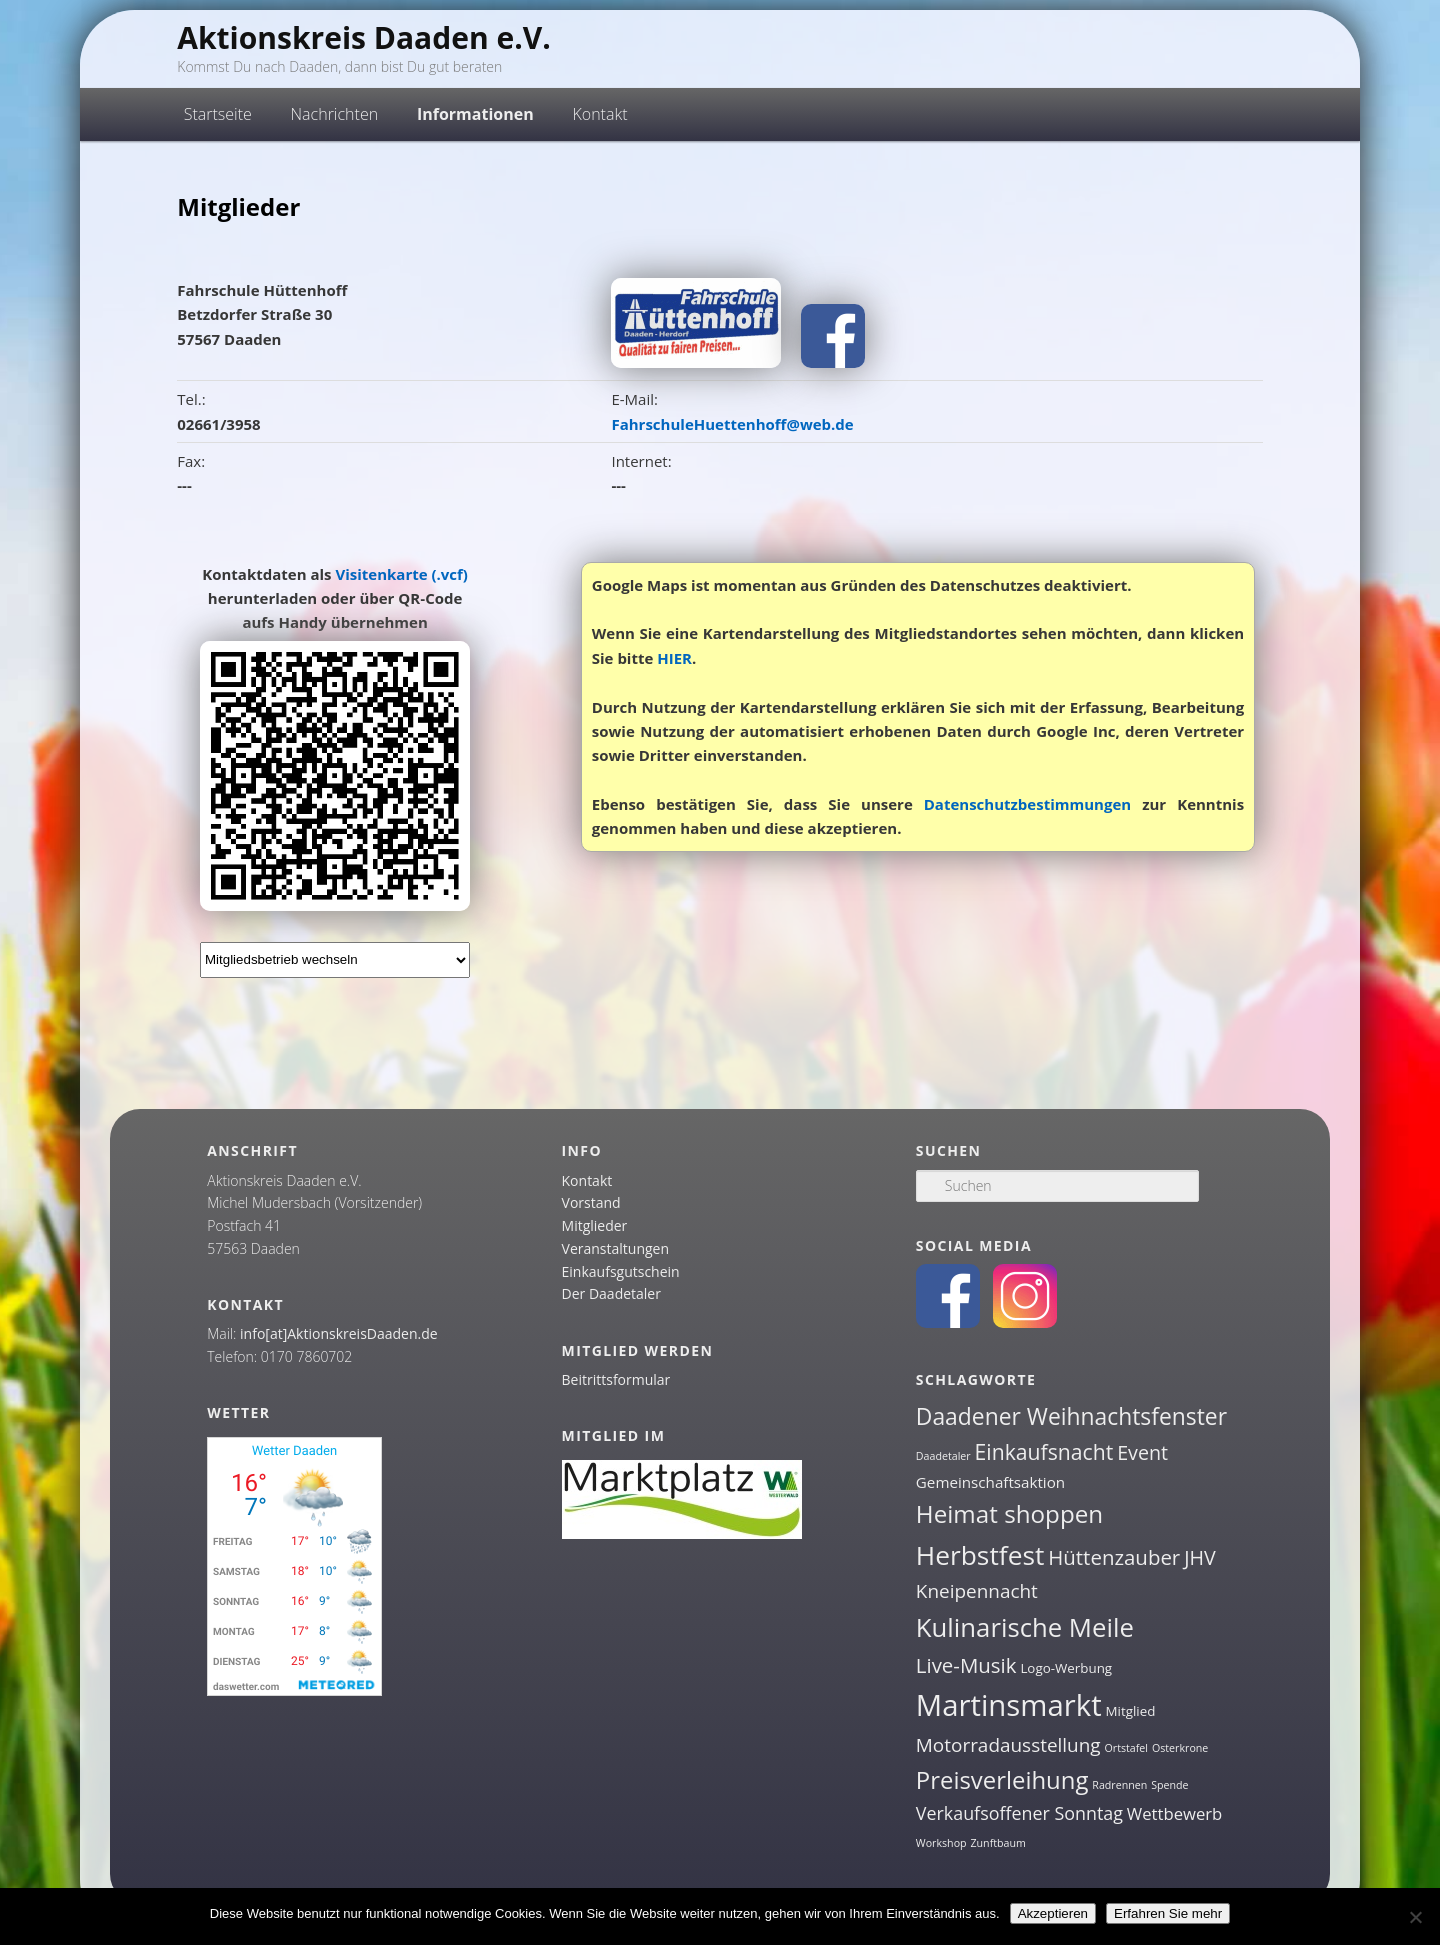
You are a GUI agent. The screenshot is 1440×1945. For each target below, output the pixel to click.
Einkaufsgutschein (621, 1271)
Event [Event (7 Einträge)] (1142, 1452)
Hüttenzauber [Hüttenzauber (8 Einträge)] (1114, 1557)
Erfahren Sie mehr (1168, 1913)
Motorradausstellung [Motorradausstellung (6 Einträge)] (1008, 1745)
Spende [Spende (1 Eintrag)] (1169, 1785)
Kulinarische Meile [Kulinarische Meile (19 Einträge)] (1025, 1627)
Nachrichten (335, 114)
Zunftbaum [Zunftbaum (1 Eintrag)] (997, 1843)
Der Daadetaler (611, 1293)
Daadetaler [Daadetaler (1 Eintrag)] (943, 1456)
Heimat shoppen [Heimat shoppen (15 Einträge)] (1009, 1513)
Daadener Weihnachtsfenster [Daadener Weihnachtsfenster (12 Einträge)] (1071, 1416)
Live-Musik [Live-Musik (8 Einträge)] (966, 1665)
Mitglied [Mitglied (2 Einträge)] (1131, 1711)
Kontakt (599, 114)
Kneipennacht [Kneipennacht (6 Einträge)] (977, 1591)
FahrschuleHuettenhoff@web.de (732, 424)
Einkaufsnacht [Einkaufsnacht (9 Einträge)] (1044, 1451)
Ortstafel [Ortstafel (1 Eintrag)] (1127, 1748)
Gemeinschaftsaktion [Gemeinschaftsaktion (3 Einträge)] (990, 1482)
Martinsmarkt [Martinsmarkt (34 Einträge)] (1009, 1705)
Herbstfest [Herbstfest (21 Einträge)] (980, 1555)
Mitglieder (595, 1225)
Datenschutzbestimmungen (1027, 804)
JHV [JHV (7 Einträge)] (1200, 1557)
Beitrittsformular (616, 1379)
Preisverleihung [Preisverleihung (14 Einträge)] (1002, 1779)
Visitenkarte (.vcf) (401, 574)
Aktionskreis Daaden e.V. (364, 37)
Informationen (475, 114)
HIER (674, 658)
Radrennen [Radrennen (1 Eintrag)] (1119, 1785)
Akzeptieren (1053, 1913)
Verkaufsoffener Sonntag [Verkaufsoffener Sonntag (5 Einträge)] (1019, 1813)
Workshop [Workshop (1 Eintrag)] (941, 1843)
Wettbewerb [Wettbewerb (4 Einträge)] (1175, 1813)
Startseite (218, 114)
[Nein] (1415, 1917)
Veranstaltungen (615, 1248)
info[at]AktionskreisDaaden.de (339, 1333)
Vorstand (591, 1202)
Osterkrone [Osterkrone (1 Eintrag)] (1180, 1748)
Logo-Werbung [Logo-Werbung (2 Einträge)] (1066, 1668)
